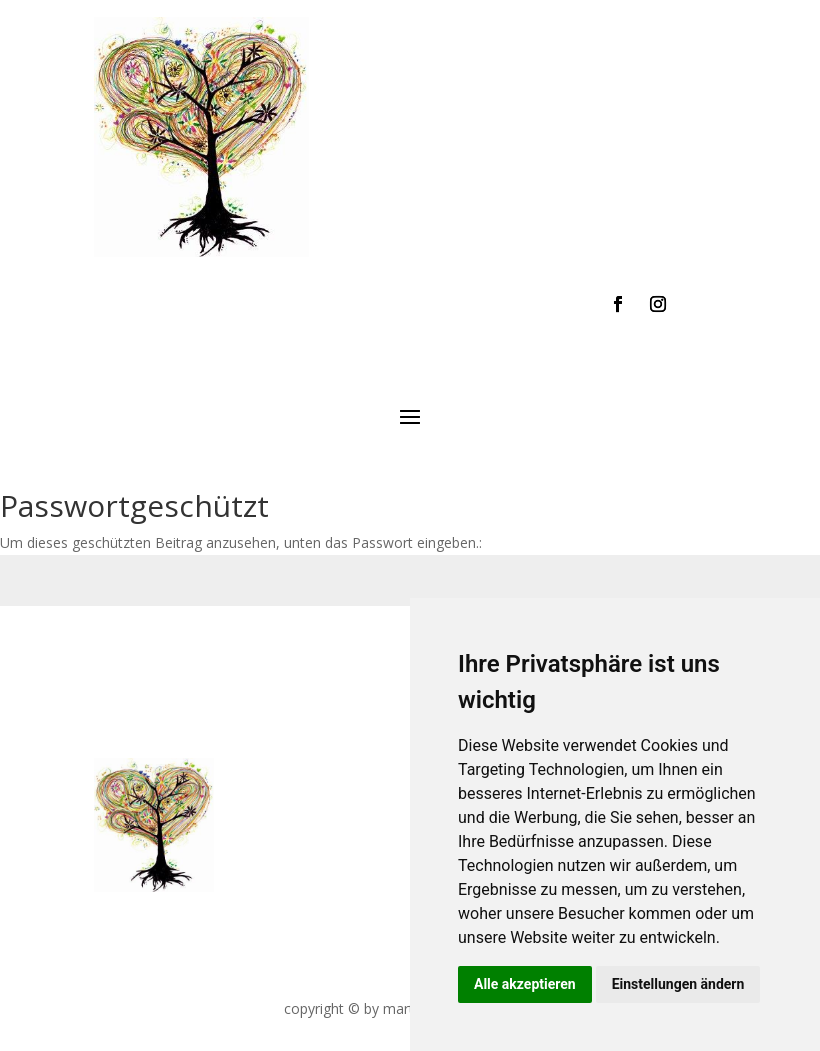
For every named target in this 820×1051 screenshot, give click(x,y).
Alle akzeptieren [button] (525, 984)
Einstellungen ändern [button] (678, 984)
